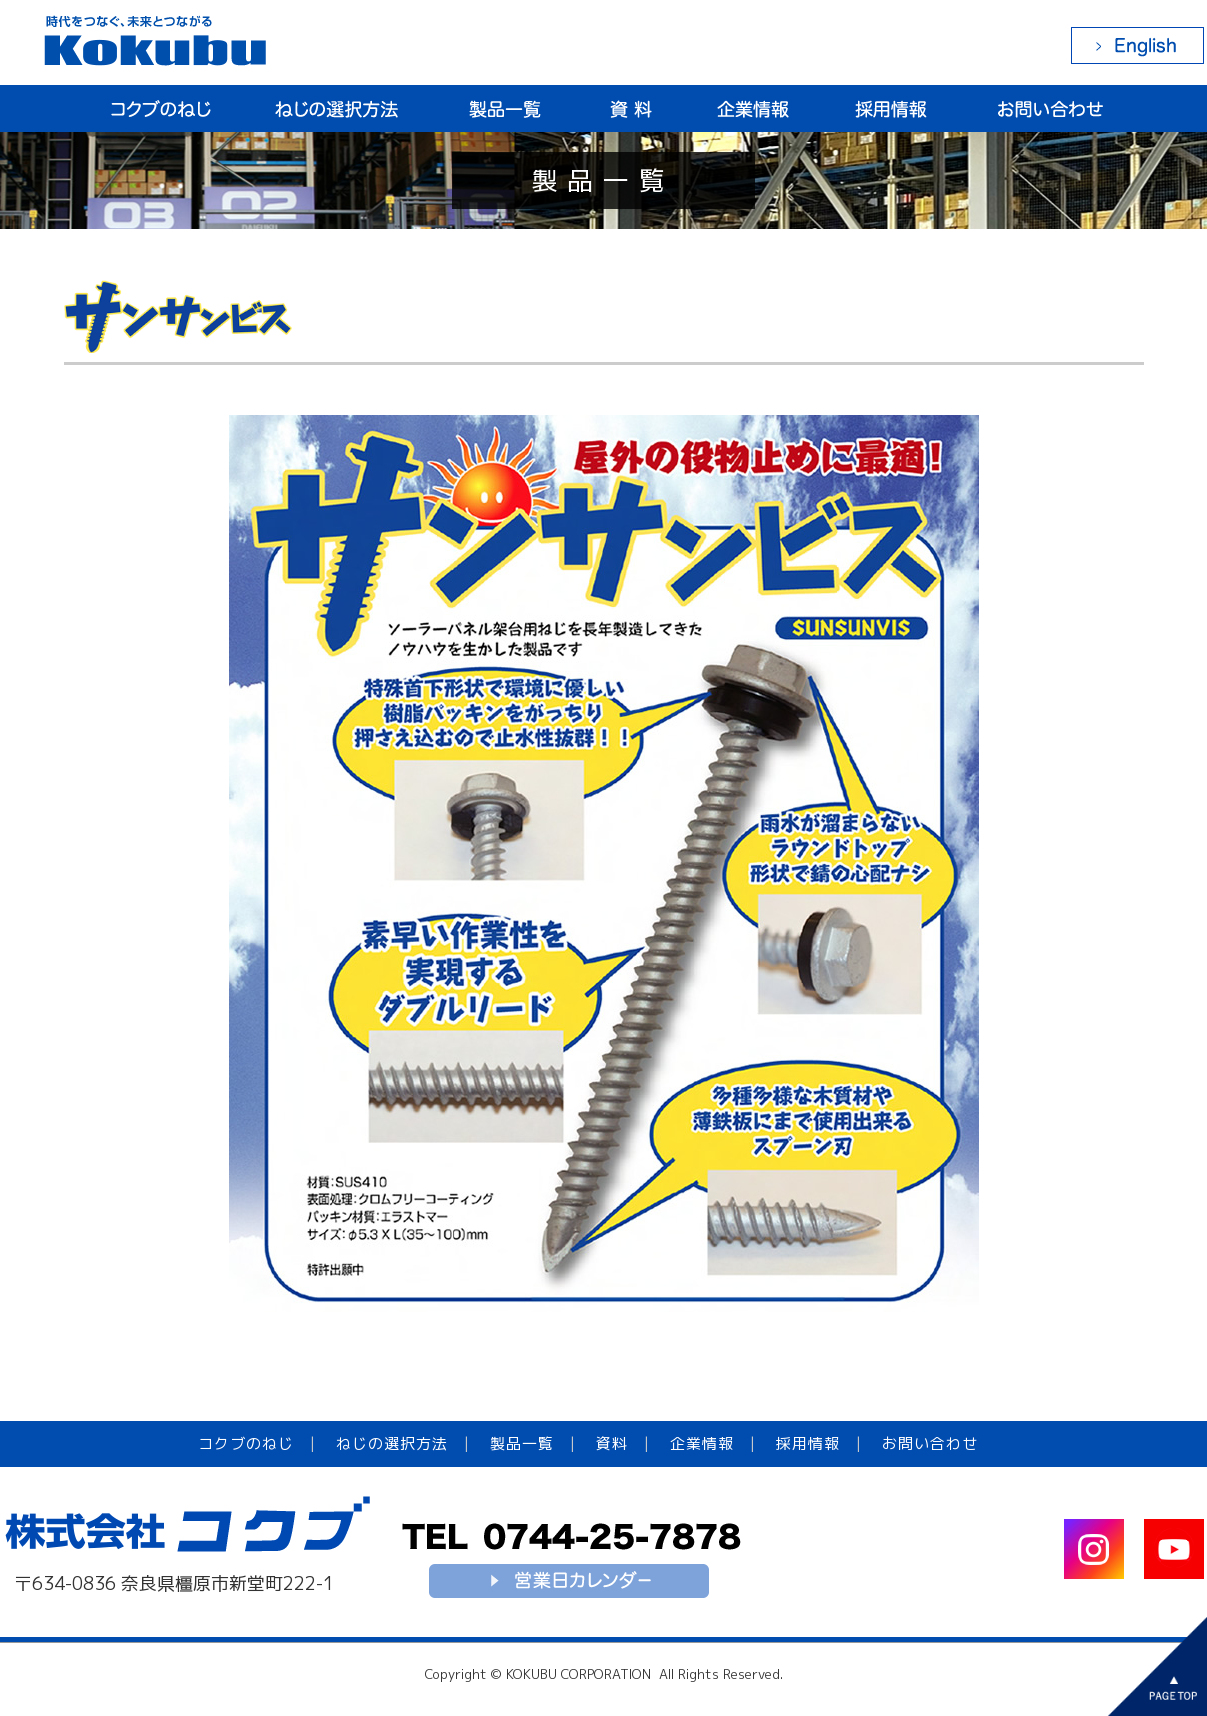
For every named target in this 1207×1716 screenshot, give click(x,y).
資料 (612, 1443)
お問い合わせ (930, 1443)
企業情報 (702, 1443)
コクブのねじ (246, 1443)
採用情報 (808, 1443)
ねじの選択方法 (392, 1443)
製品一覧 (522, 1443)
